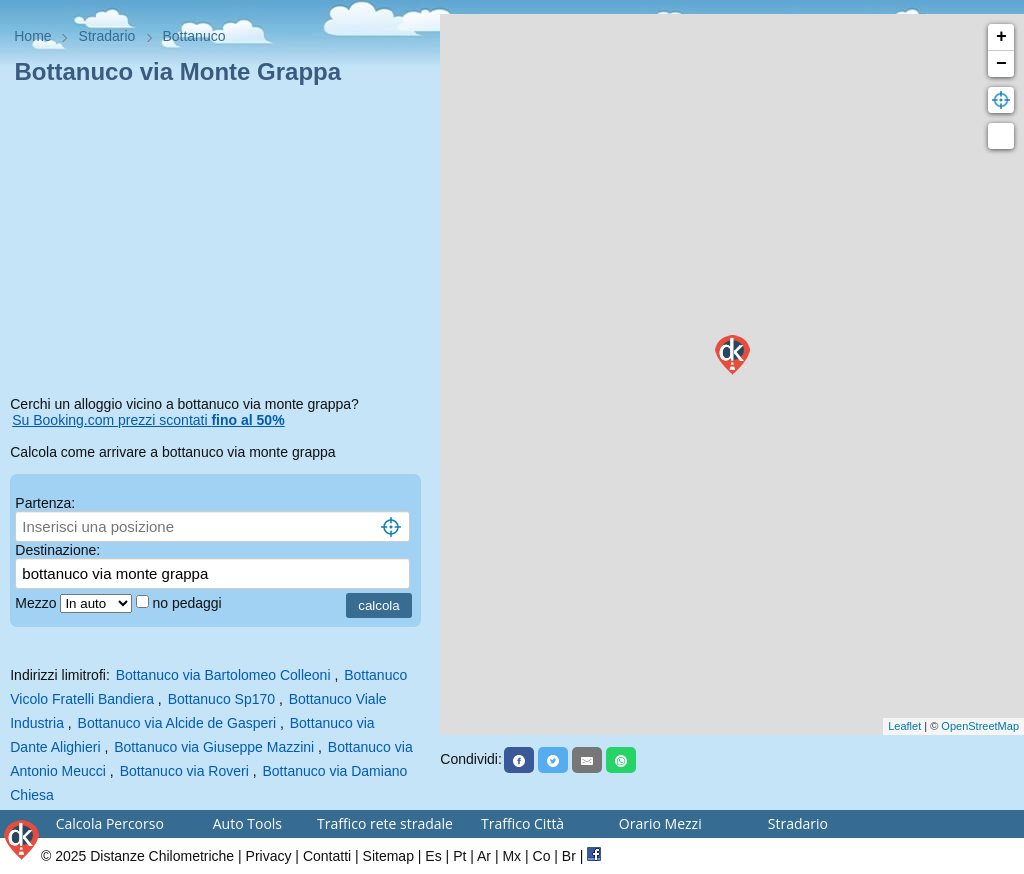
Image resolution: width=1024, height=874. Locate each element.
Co (542, 856)
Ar (484, 856)
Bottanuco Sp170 (221, 699)
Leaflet (904, 726)
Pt (459, 856)
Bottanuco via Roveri (184, 771)
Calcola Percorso (110, 823)
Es (433, 856)
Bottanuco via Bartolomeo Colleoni (223, 675)
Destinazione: (57, 550)
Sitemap (388, 856)
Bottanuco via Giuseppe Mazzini (214, 747)
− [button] (1001, 64)
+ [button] (1001, 37)
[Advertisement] (220, 244)
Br (569, 856)
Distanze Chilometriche (162, 856)
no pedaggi (188, 603)
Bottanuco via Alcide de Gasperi (177, 723)
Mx (511, 856)
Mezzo (37, 603)
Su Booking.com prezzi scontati (148, 420)
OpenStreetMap (980, 726)
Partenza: (45, 503)
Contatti (327, 856)
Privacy (269, 856)
